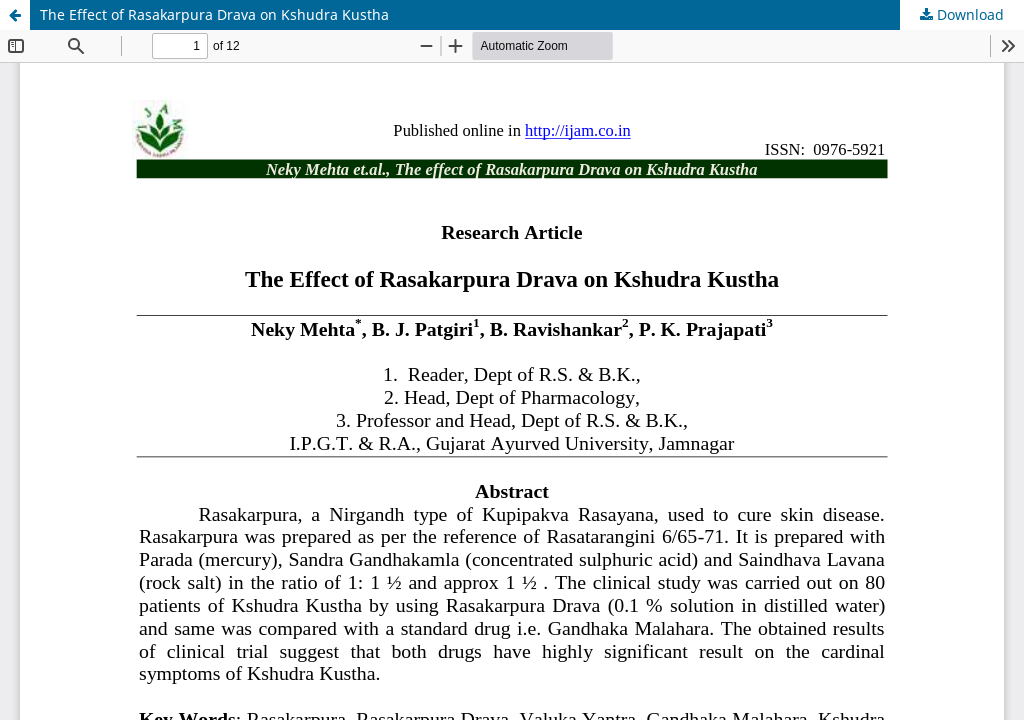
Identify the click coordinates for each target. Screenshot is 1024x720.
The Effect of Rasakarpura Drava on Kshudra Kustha (214, 14)
